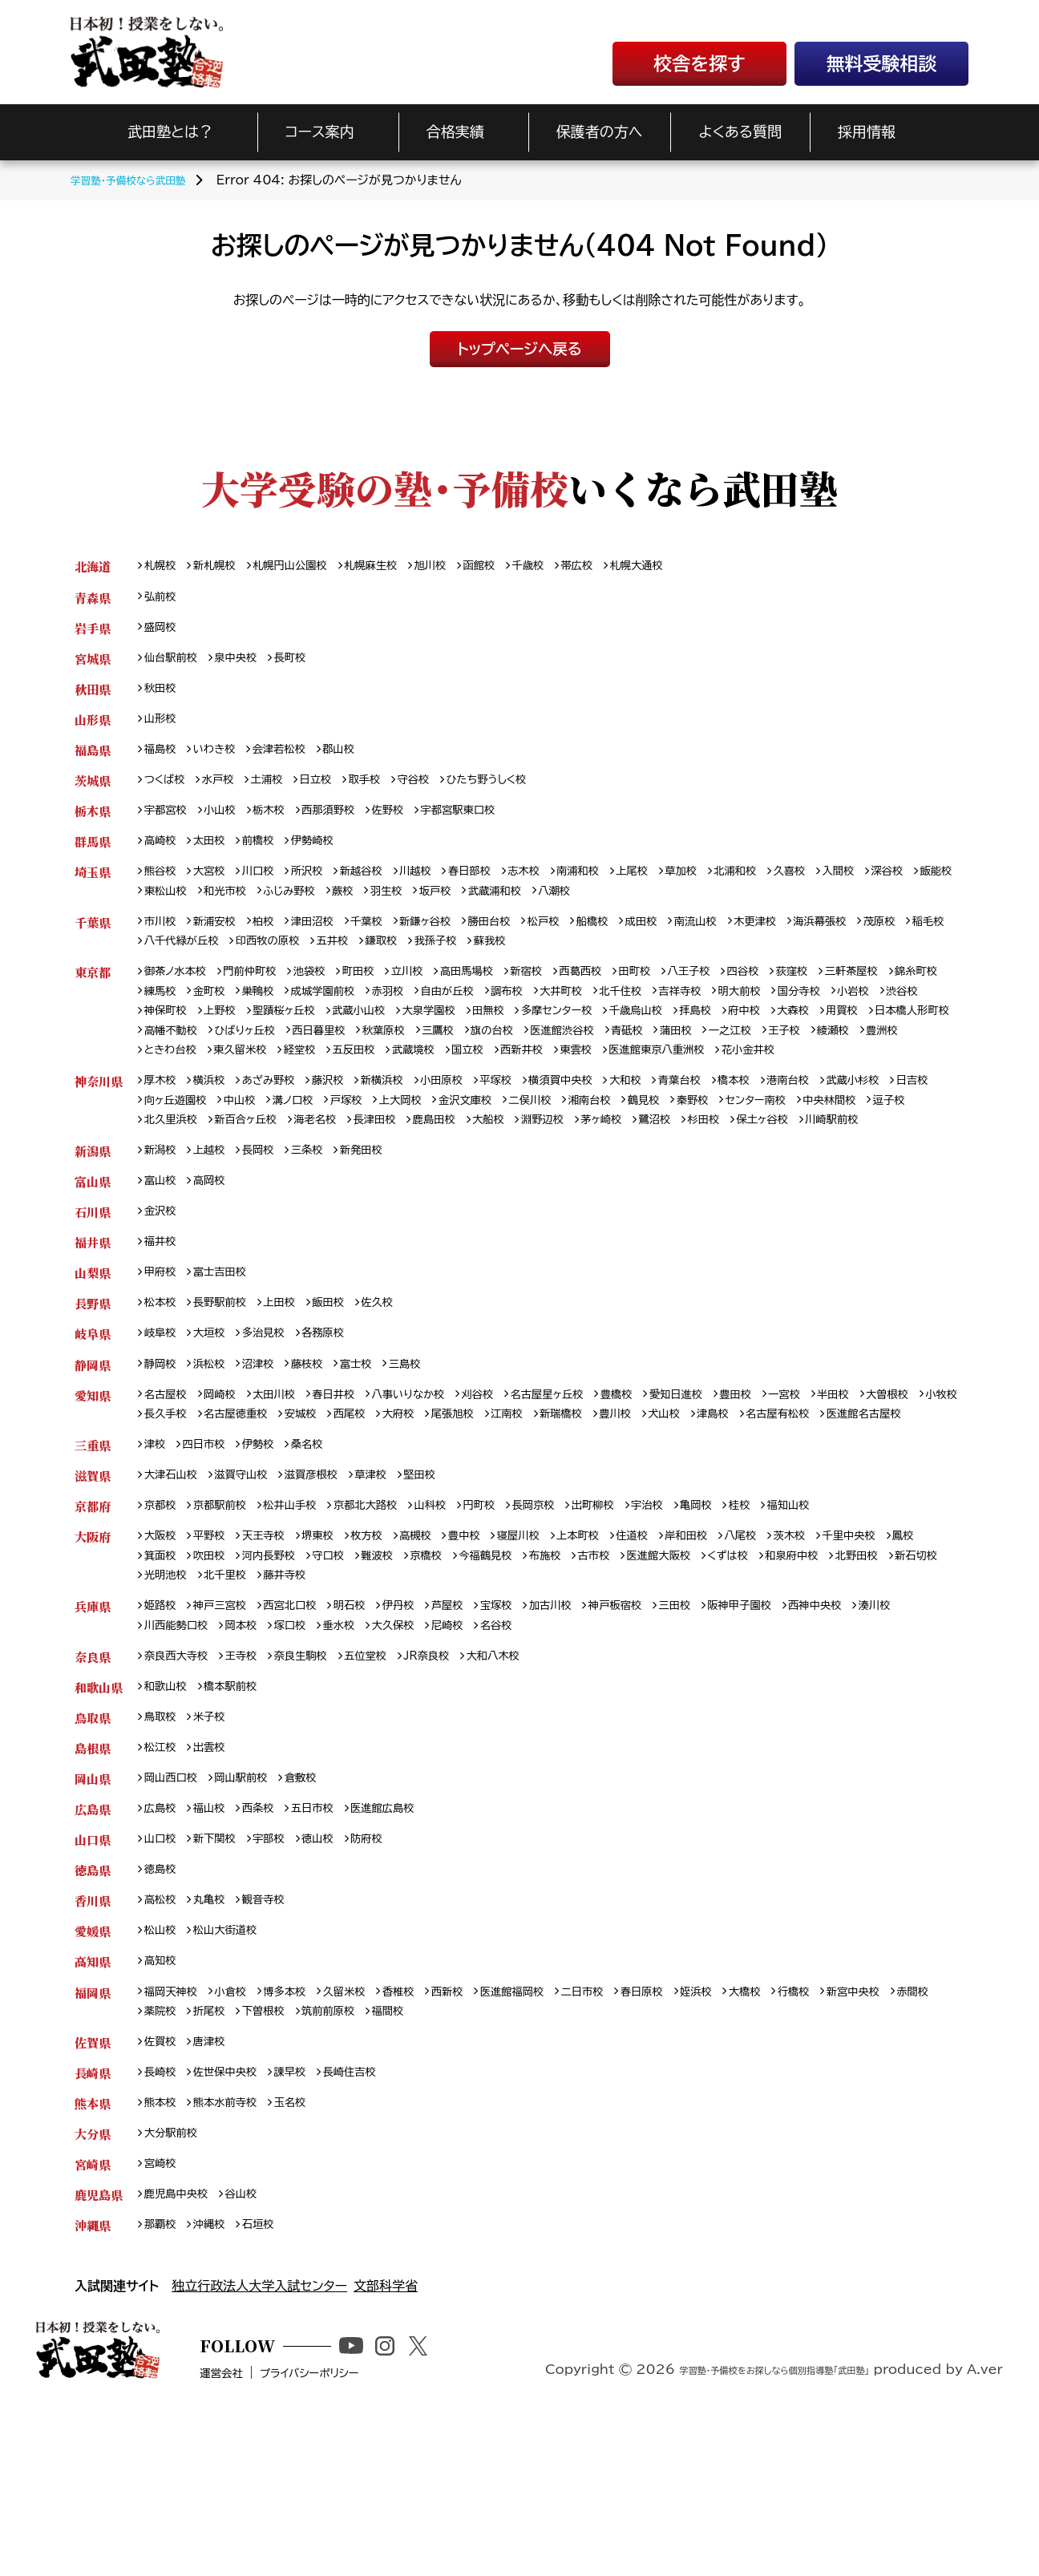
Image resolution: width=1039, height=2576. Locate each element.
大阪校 (162, 1654)
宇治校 (699, 1622)
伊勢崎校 (329, 855)
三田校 (729, 1729)
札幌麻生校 (396, 566)
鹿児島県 (99, 2347)
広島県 (93, 1942)
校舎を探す (699, 64)
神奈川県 (99, 1131)
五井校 (461, 962)
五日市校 (329, 1942)
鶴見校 (749, 1152)
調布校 (610, 1015)
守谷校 (440, 791)
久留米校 (366, 2135)
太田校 (216, 855)
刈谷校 (513, 1484)
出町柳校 (640, 1622)
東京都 (93, 993)
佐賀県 (93, 2187)
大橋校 (807, 2135)
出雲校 (216, 1878)
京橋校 (495, 1675)
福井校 (162, 1323)
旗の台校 (739, 1057)
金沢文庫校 (552, 1152)
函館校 (515, 566)
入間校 (906, 887)
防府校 (388, 1974)
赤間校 (162, 2155)
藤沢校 (347, 1132)
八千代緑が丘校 (293, 962)
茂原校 (162, 962)
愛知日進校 (732, 1484)
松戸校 (584, 941)
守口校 (388, 1675)
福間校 (466, 2155)
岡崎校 (228, 1484)
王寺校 (252, 1782)
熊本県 (93, 2251)
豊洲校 (388, 1079)
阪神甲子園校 (800, 1729)
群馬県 (93, 855)
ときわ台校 (454, 1079)
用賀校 (216, 1057)
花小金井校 (301, 1100)
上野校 (335, 1036)
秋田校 (162, 695)
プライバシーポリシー (372, 2549)
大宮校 (216, 887)
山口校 (162, 1974)
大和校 (675, 1132)
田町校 (686, 994)
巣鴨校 (335, 1015)
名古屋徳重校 (365, 1504)
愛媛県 (93, 2070)
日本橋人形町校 (293, 1057)
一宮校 (852, 1484)
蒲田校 (162, 1079)
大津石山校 (174, 1590)
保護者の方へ (599, 131)
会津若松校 (293, 759)
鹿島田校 (597, 1174)
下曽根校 (329, 2155)
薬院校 (216, 2155)
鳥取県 (93, 1846)
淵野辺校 (716, 1174)
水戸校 (226, 791)
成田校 (691, 941)
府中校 (916, 1036)
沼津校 (269, 1452)
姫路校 (162, 1729)
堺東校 (335, 1654)
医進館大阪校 (752, 1675)
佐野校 (412, 823)
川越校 (442, 887)
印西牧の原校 (390, 962)
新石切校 (234, 1697)
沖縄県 (93, 2380)
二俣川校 (624, 1152)
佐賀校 (162, 2188)
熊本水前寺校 (234, 2252)
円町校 (515, 1622)
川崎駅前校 (250, 1195)
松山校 (162, 2070)
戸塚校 (421, 1152)
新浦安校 (222, 941)
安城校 (437, 1504)
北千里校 (366, 1697)
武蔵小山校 (489, 1036)
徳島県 (93, 2006)
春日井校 (353, 1484)
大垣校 (216, 1419)
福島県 (93, 758)
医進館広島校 (406, 1942)
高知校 (162, 2103)
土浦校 (279, 791)
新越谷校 (382, 887)
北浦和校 (793, 887)
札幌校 (162, 566)
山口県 (93, 1974)
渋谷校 (216, 1036)
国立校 (781, 1079)
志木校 (561, 887)
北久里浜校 (306, 1174)
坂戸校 (572, 909)
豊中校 (495, 1654)
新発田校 (382, 1227)
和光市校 (341, 909)
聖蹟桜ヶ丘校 (406, 1036)
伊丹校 (424, 1729)
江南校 (663, 1504)
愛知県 (93, 1483)
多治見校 (275, 1419)
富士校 (376, 1452)
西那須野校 (347, 823)
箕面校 (203, 1675)
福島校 (162, 759)
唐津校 (216, 2188)
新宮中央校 (925, 2135)
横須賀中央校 (603, 1132)
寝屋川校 (555, 1654)
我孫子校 (575, 962)
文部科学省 (386, 2441)
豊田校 (798, 1484)
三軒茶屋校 (924, 994)
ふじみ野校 (412, 909)
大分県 (93, 2283)
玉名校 (306, 2252)
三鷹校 (679, 1057)
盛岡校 (162, 631)
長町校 (306, 663)
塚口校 (360, 1750)
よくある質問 (740, 131)
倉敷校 (318, 1910)
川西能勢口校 (234, 1750)
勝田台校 (524, 941)
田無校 (632, 1036)
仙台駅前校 (174, 663)
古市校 (680, 1675)
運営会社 (270, 2549)
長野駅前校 (228, 1387)
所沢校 (323, 887)
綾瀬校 (335, 1079)
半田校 (905, 1484)
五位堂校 (390, 1782)
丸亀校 (216, 2038)
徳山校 (335, 1974)
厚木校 (162, 1132)
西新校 (478, 2135)
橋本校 (794, 1132)
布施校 (626, 1675)
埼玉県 (93, 887)
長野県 (93, 1387)
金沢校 (162, 1291)
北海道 (93, 566)
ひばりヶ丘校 (466, 1057)
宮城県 (93, 662)
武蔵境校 (721, 1079)
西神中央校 (885, 1729)
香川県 (93, 2038)
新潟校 (162, 1227)
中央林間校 (174, 1174)
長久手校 (287, 1504)
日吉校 (162, 1152)
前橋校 (269, 855)
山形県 (93, 726)
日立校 (332, 791)
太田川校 (287, 1484)
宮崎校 (162, 2316)
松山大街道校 (234, 2070)
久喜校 (853, 887)
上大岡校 (481, 1152)
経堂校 (597, 1079)
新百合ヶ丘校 (389, 1174)
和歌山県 (99, 1814)
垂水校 (412, 1750)
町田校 (381, 994)
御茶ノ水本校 (180, 994)
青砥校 (889, 1057)
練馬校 (228, 1015)
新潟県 (93, 1227)
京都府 (93, 1622)
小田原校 (471, 1132)
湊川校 (162, 1750)
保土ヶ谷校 (174, 1195)
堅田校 (449, 1590)
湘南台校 (689, 1152)
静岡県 (93, 1451)
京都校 (162, 1622)
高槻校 (442, 1654)
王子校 (281, 1079)
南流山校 (750, 941)
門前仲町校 (262, 994)
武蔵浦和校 (637, 909)
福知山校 (854, 1622)
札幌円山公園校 (305, 566)
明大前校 (867, 1015)
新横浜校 (406, 1132)
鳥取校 (162, 1846)
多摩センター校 (708, 1036)
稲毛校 (216, 962)
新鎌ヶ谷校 (453, 941)
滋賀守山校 (252, 1590)
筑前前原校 (400, 2155)
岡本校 (306, 1750)
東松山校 (275, 909)
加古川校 (592, 1729)
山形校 (162, 727)
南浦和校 (620, 887)
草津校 (396, 1590)
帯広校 (622, 566)
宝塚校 (532, 1729)
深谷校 (162, 909)
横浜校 (216, 1132)
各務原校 (341, 1419)
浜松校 (216, 1452)
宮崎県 (93, 2315)
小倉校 (240, 2135)
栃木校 (281, 823)
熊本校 (162, 2252)
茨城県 (93, 791)
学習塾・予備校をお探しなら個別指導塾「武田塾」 (762, 2527)
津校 (156, 1558)
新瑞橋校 (723, 1504)
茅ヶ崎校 (781, 1174)
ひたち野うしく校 (521, 791)
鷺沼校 (840, 1174)
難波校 (442, 1675)
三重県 (93, 1558)
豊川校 (782, 1504)
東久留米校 (530, 1079)
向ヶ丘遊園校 (233, 1152)
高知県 (93, 2102)
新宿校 (566, 994)
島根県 (93, 1878)
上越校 (216, 1227)
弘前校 (162, 598)
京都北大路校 (390, 1622)
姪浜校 (753, 2135)
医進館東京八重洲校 (199, 1100)
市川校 (162, 941)
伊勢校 (269, 1558)
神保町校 (275, 1036)
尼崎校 (532, 1750)
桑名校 (323, 1558)
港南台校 (854, 1132)
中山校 (304, 1152)
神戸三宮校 (228, 1729)
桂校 (801, 1622)
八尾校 (800, 1654)
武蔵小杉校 (925, 1132)
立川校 (435, 994)
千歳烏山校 (796, 1036)
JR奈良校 (457, 1782)
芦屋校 (478, 1729)
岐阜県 (93, 1419)
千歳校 (569, 566)
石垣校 (269, 2380)
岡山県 (93, 1910)
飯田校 (347, 1387)
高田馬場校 (501, 994)
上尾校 (680, 887)
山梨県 (93, 1355)
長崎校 (162, 2220)
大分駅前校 (174, 2284)
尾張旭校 (604, 1504)
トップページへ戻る (519, 349)
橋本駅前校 (240, 1814)
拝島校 (862, 1036)
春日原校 (693, 2135)
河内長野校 (323, 1675)
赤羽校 (478, 1015)
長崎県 (93, 2219)
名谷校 (586, 1750)
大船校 (657, 1174)
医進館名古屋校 (276, 1526)
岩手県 (93, 630)
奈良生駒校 (318, 1782)
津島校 (889, 1504)
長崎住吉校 (372, 2220)
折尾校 (269, 2155)
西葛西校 (626, 994)
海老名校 (466, 1174)
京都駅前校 (228, 1622)
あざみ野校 (281, 1132)
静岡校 (162, 1452)
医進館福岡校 (550, 2135)
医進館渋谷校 (816, 1057)
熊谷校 (162, 887)
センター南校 (873, 1152)
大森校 (162, 1057)
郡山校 (359, 759)
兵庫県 (93, 1729)
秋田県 (93, 694)
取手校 (386, 791)
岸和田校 (740, 1654)
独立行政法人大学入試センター (259, 2441)
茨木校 (853, 1654)
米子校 (216, 1846)
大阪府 (93, 1654)
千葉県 (93, 940)
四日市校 (209, 1558)
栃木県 (93, 823)
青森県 (93, 598)
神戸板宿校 (663, 1729)
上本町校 (620, 1654)
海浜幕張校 (888, 941)
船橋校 (637, 941)
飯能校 (216, 909)
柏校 (275, 941)
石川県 (93, 1291)
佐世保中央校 (234, 2220)
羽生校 (518, 909)
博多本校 (300, 2135)
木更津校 (816, 941)
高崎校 (162, 855)
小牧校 (228, 1504)
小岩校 (162, 1036)
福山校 (216, 1942)
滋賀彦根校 (330, 1590)
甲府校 (162, 1355)
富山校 (162, 1259)
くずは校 (829, 1675)
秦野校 (803, 1152)
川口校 (269, 887)
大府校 (544, 1504)
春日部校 (501, 887)
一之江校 (222, 1079)
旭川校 (461, 566)
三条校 (323, 1227)
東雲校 (901, 1079)
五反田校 (656, 1079)
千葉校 (388, 941)
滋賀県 (93, 1590)
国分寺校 (932, 1015)
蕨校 (471, 909)
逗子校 (240, 1174)
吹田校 (257, 1675)
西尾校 (490, 1504)
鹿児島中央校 (180, 2348)
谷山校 (252, 2348)
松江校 (162, 1878)
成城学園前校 (406, 1015)
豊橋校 (667, 1484)
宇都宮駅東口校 (490, 823)
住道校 (680, 1654)
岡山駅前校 (252, 1910)
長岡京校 (575, 1622)
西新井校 (841, 1079)
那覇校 (162, 2380)
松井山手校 (306, 1622)
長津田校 (531, 1174)
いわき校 (222, 759)
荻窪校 (858, 994)
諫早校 (306, 2220)
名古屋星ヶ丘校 (590, 1484)
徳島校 (162, 2006)
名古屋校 (168, 1484)
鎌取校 (515, 962)
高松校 (162, 2038)
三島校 (429, 1452)
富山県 (93, 1259)
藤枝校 (323, 1452)
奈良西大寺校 (180, 1782)
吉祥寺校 (801, 1015)
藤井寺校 (430, 1697)
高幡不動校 (384, 1057)
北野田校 (168, 1697)
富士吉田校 (228, 1355)
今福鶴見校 (561, 1675)
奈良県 (93, 1781)
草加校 (734, 887)
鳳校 (156, 1675)
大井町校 (669, 1015)
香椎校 (424, 2135)
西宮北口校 (306, 1729)
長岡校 (269, 1227)
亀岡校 (753, 1622)
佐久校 (400, 1387)
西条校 (269, 1942)
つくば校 (167, 791)
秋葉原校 (620, 1057)
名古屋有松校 (180, 1526)
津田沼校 (329, 941)
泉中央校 (246, 663)
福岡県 (93, 2134)
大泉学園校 (566, 1036)
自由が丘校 (544, 1015)
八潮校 (703, 909)
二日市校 (628, 2135)
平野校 (216, 1654)
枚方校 (388, 1654)
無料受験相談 (882, 64)
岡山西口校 (174, 1910)
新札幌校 (222, 566)
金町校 (281, 1015)
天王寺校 (275, 1654)
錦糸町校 (168, 1015)
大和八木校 (530, 1782)
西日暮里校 (548, 1057)
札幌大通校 (687, 566)
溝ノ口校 (362, 1152)
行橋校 (861, 2135)
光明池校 (300, 1697)
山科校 (461, 1622)
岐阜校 (162, 1419)
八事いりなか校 (436, 1484)
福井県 (93, 1323)
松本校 (162, 1387)
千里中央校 (918, 1654)
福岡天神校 (174, 2135)
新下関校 (222, 1974)
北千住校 (735, 1015)
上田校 (294, 1387)
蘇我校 (634, 962)
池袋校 (328, 994)
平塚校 (531, 1132)
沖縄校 (216, 2380)
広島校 (162, 1942)
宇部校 (281, 1974)
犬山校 (836, 1504)
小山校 (228, 823)
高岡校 (216, 1259)
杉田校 (893, 1174)
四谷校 (804, 994)
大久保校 (472, 1750)
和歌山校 (168, 1814)
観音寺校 (275, 2038)
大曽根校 (168, 1504)
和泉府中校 (899, 1675)
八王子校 (745, 994)
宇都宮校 (168, 823)
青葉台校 (734, 1132)
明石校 (372, 1729)
